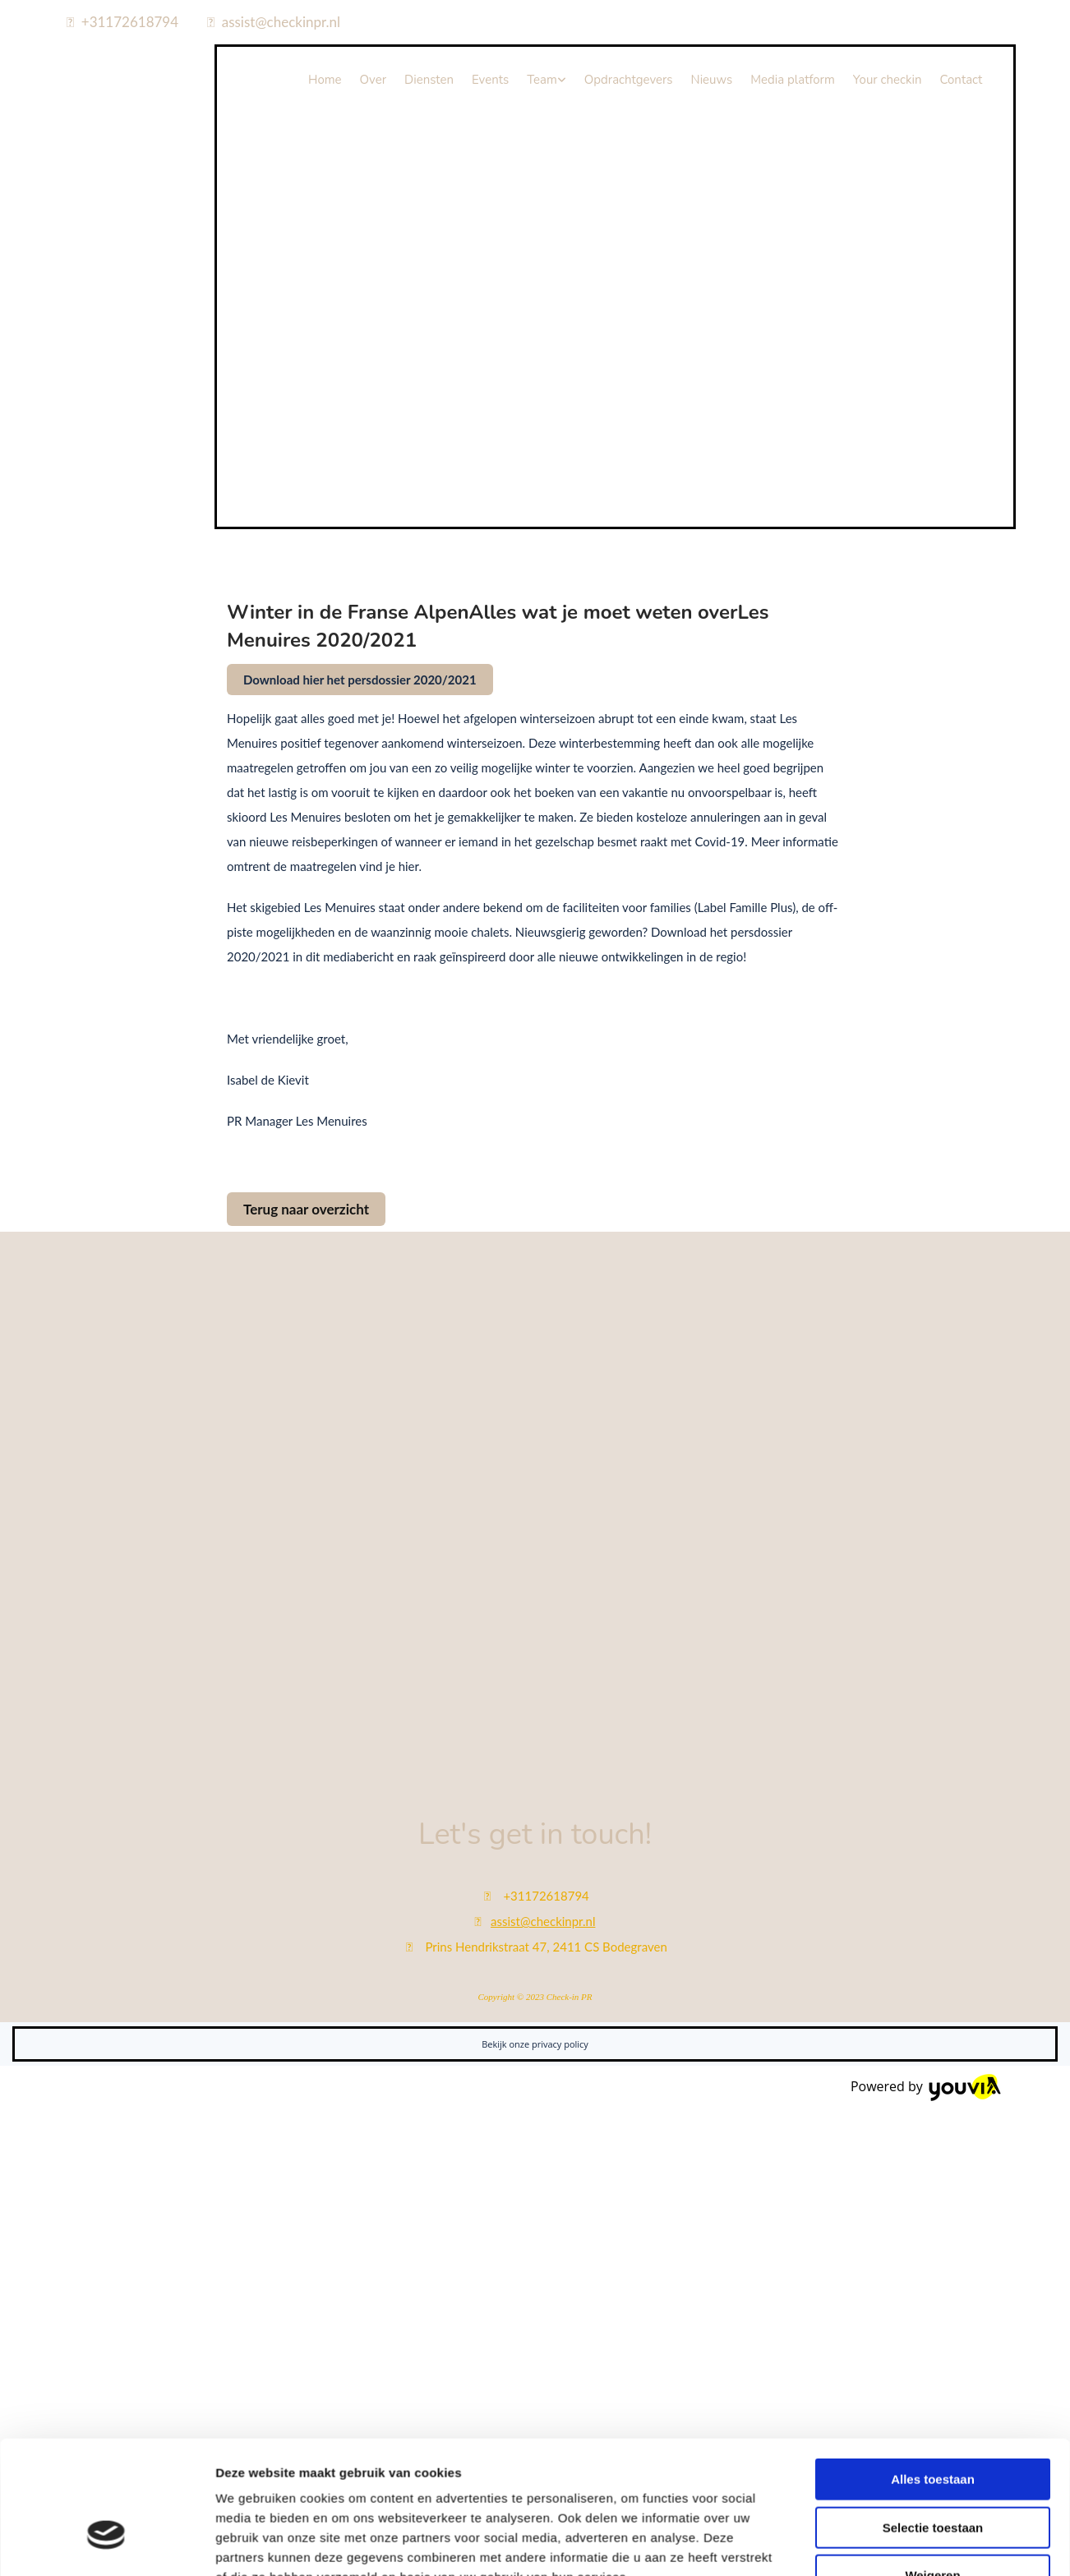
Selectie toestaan (933, 2053)
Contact (960, 79)
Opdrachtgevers (628, 79)
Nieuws (712, 79)
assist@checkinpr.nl (281, 21)
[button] (360, 679)
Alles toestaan (933, 2004)
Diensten (429, 79)
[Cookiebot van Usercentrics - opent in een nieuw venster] (106, 2173)
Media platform (792, 79)
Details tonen (888, 2173)
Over (373, 79)
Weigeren (932, 2101)
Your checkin (887, 79)
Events (490, 79)
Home (325, 79)
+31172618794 (129, 21)
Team (542, 79)
